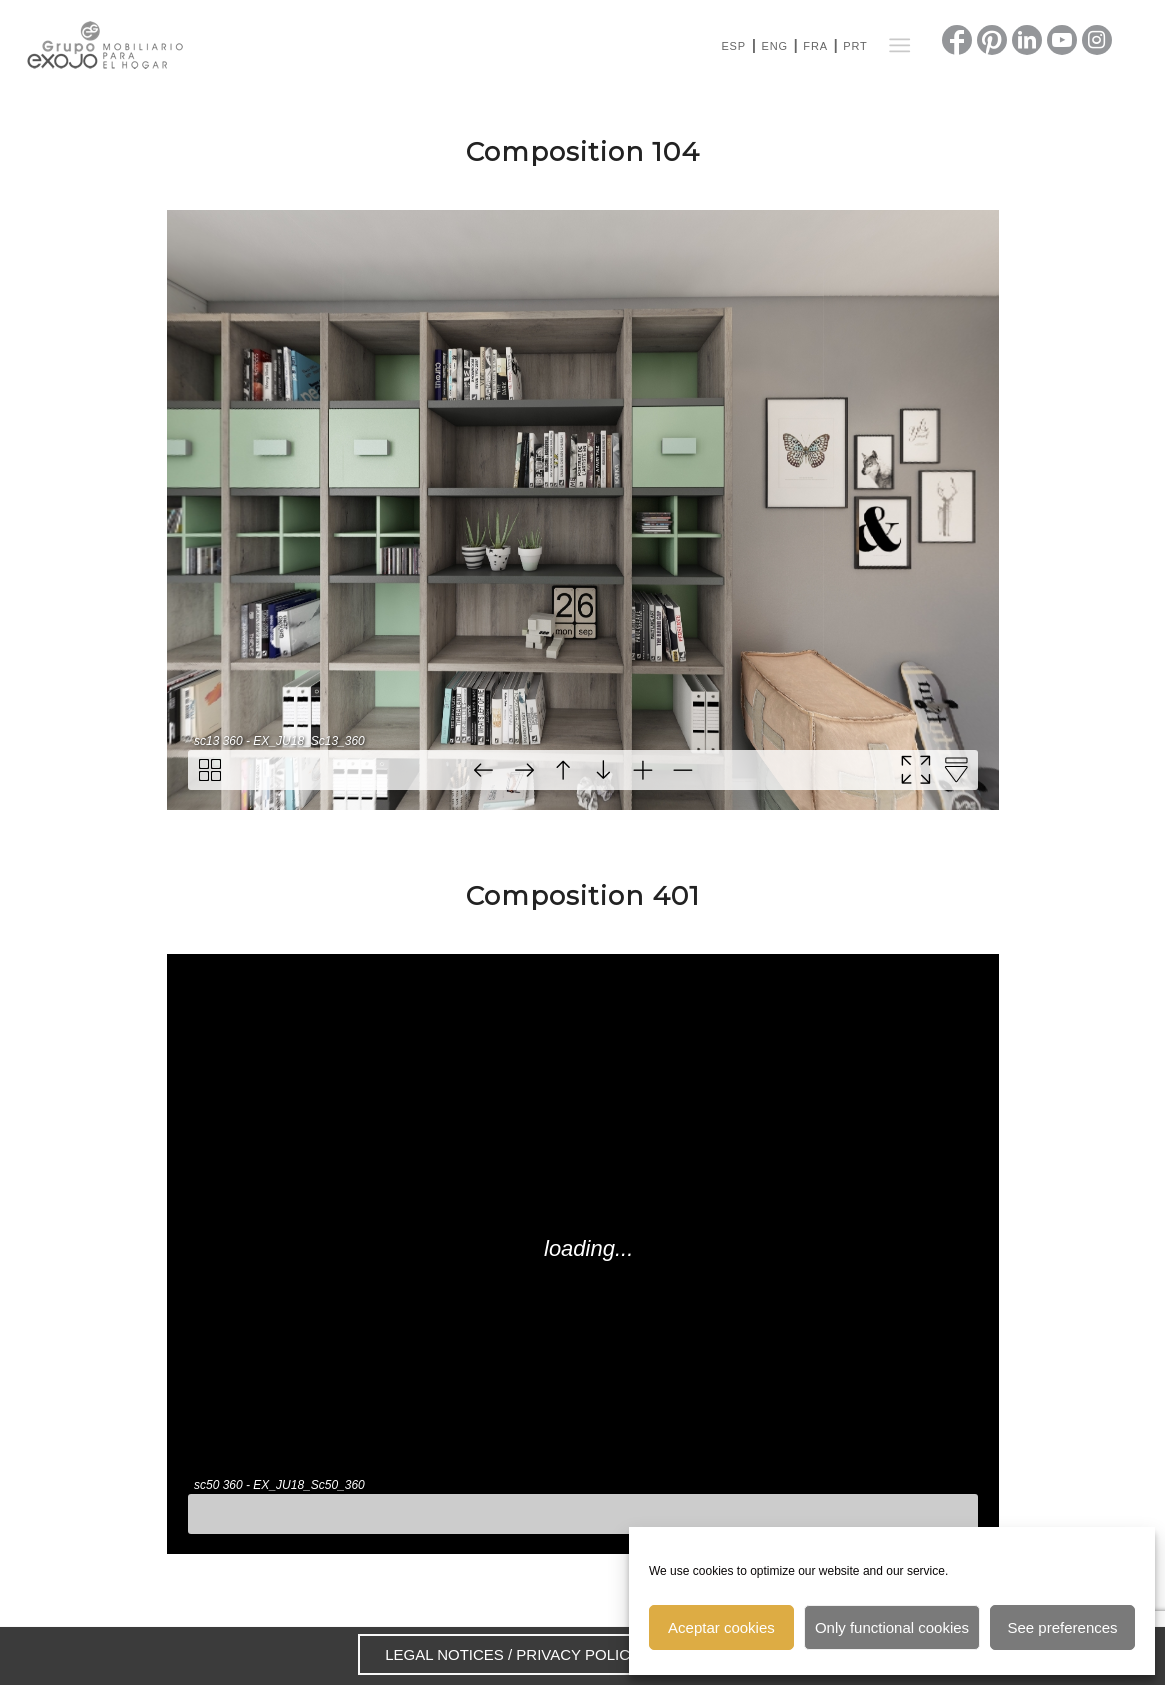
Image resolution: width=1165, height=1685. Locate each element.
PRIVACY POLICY (577, 1654)
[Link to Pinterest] (992, 40)
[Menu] (899, 45)
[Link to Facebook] (957, 40)
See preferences (1063, 1627)
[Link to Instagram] (1097, 40)
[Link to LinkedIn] (1027, 40)
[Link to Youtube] (1062, 40)
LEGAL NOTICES (444, 1654)
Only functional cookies (892, 1627)
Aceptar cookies (721, 1627)
